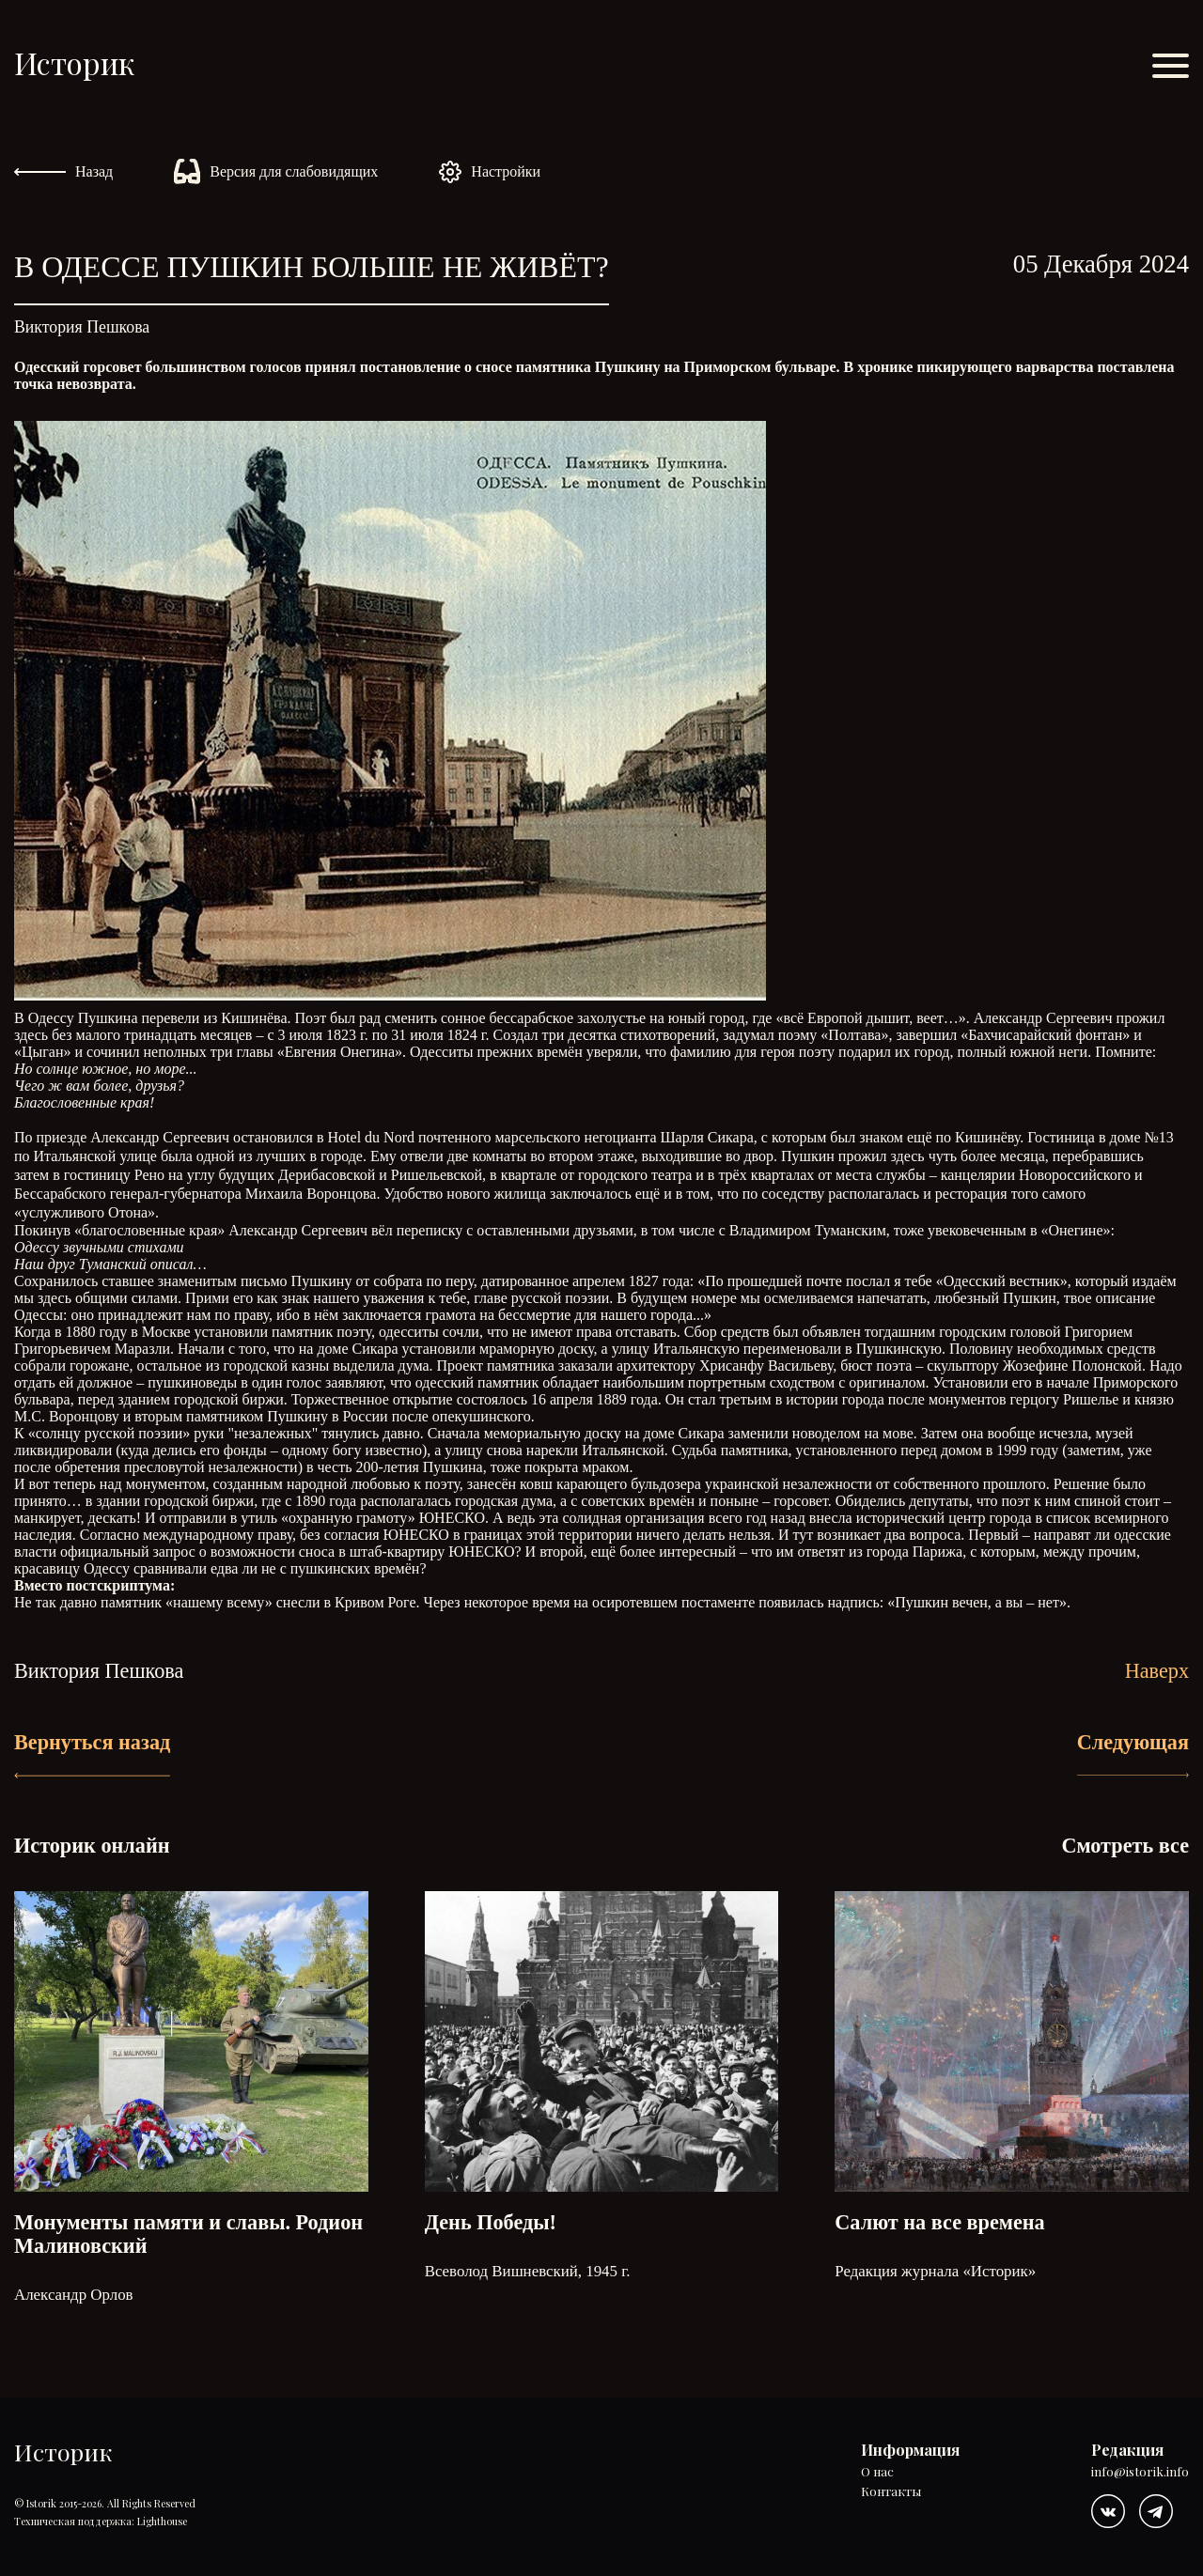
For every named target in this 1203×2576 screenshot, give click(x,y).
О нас (877, 2472)
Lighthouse (162, 2521)
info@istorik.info (1140, 2472)
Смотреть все (1125, 1845)
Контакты (891, 2492)
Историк (74, 62)
